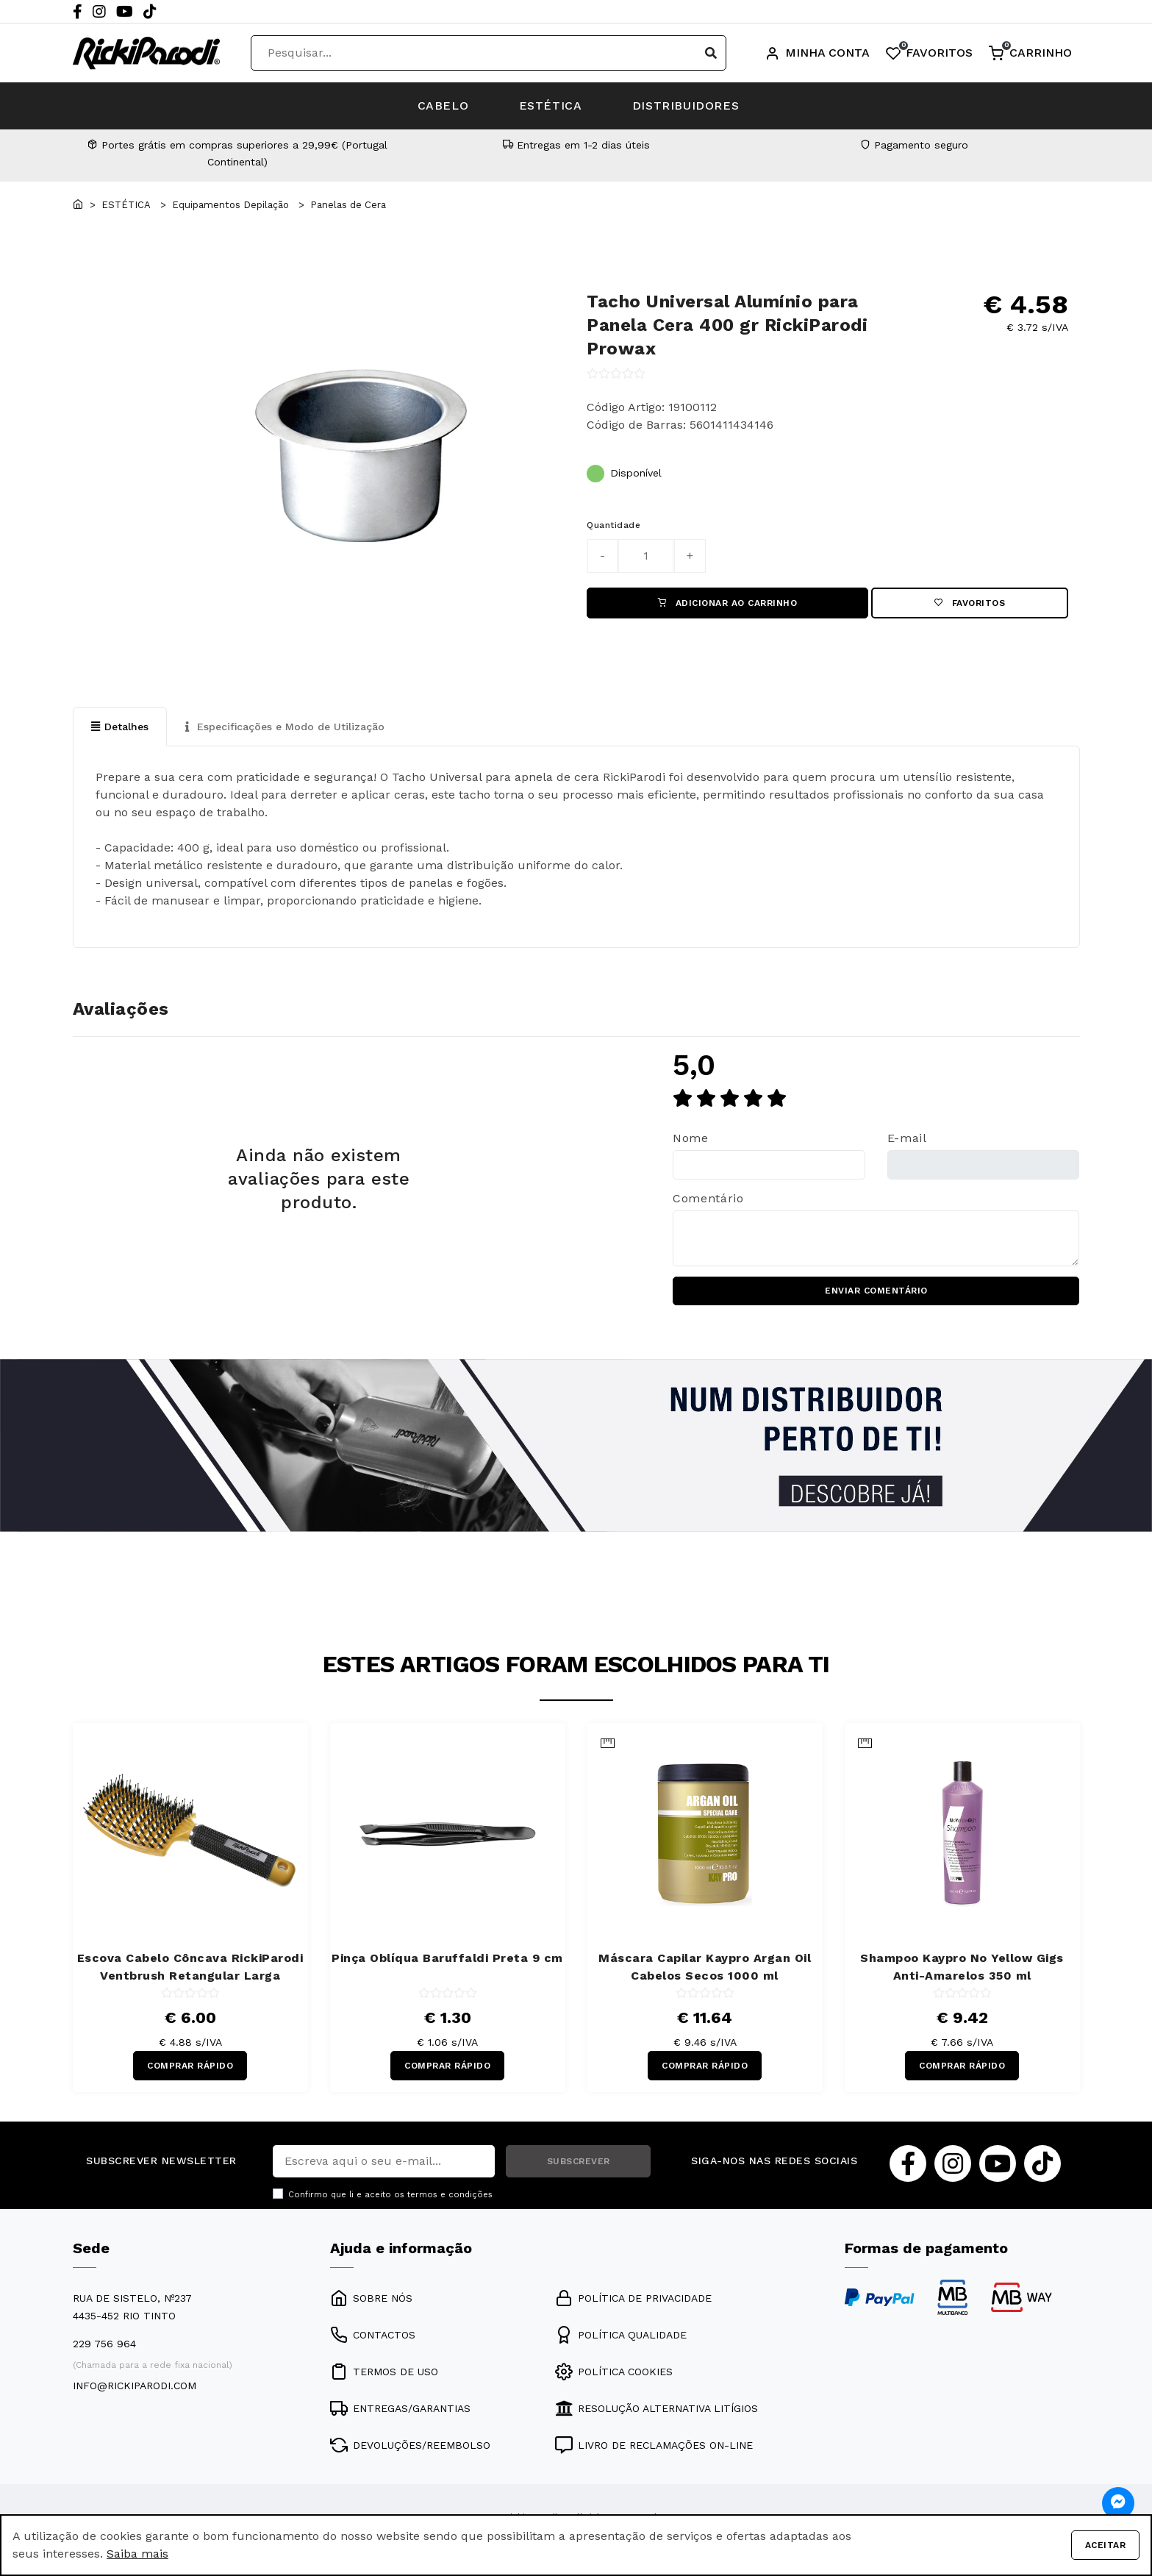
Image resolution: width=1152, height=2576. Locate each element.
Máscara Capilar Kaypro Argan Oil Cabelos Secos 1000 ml (704, 1967)
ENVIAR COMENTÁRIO (876, 1291)
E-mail (907, 1138)
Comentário (708, 1198)
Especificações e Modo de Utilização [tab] (284, 726)
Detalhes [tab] (120, 726)
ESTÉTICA (550, 106)
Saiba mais (137, 2554)
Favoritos (970, 603)
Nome (691, 1138)
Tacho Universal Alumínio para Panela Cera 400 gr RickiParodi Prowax (727, 325)
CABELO (442, 106)
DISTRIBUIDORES (687, 106)
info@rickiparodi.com (134, 2386)
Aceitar (1105, 2545)
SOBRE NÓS (371, 2299)
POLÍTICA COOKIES (614, 2372)
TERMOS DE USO (384, 2372)
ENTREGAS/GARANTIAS (400, 2409)
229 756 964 (104, 2344)
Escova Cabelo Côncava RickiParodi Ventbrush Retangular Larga (190, 1967)
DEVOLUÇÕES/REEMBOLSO (410, 2446)
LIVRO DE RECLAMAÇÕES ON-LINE (654, 2446)
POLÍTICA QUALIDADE (621, 2335)
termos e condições (450, 2195)
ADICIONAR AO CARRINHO (728, 603)
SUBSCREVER (578, 2162)
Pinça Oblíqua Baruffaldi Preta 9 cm (447, 1958)
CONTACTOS (372, 2335)
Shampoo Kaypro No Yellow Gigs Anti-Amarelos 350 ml (962, 1967)
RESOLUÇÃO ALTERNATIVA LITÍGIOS (656, 2409)
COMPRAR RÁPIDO (190, 2066)
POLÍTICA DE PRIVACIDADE (633, 2299)
